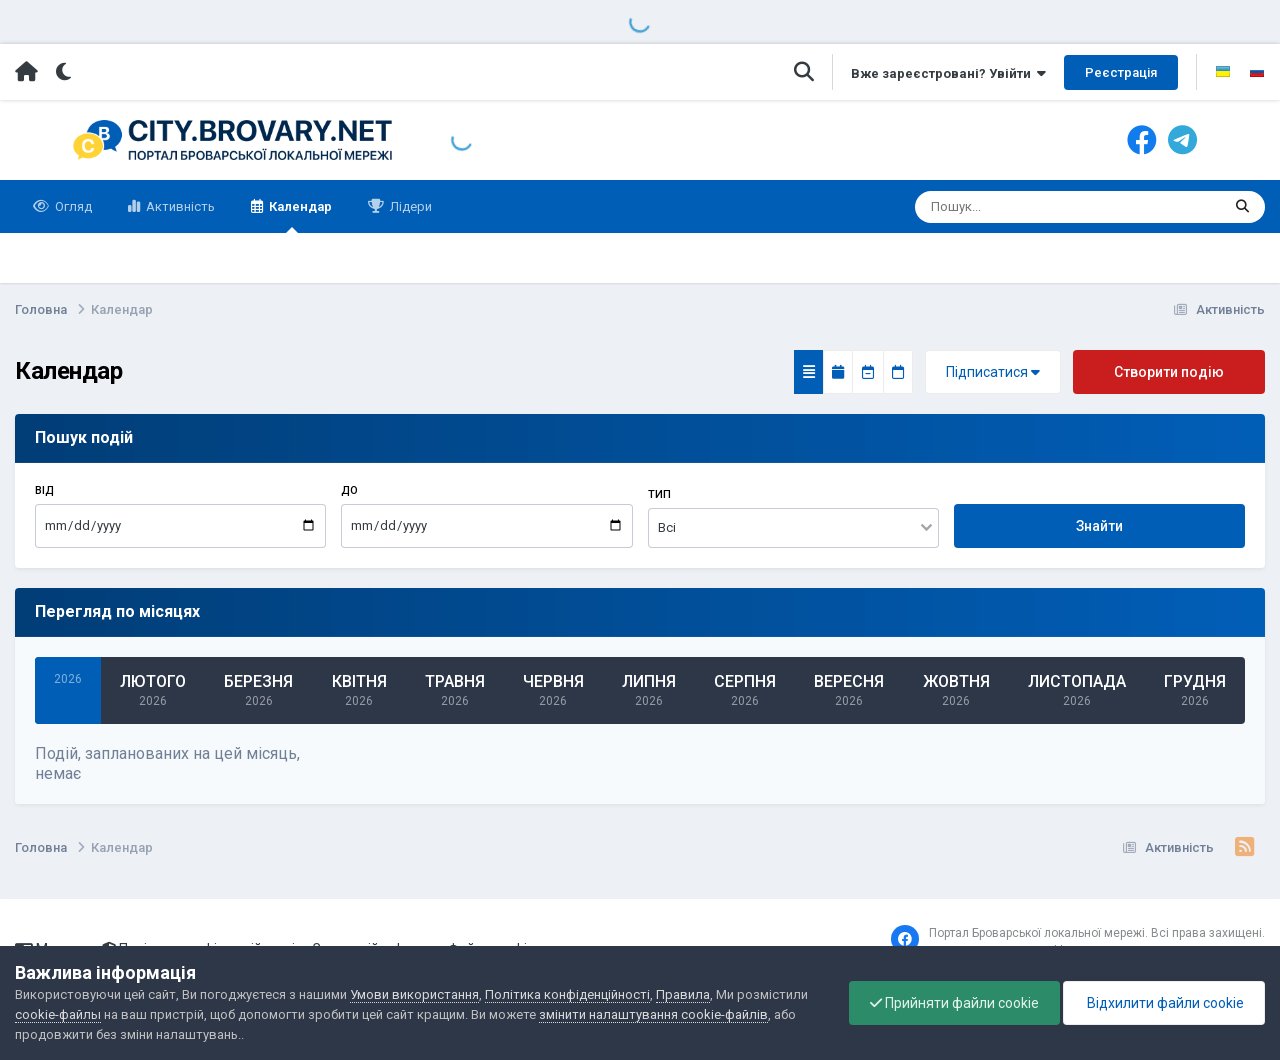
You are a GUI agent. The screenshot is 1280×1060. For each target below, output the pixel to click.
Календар (299, 216)
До (349, 490)
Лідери (409, 206)
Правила (683, 994)
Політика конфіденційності (567, 994)
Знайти (1099, 526)
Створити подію (1169, 372)
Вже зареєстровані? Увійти (948, 73)
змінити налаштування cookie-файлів (653, 1014)
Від (44, 490)
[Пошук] (1008, 207)
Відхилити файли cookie (1164, 1003)
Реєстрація (1121, 72)
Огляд (72, 206)
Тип (659, 494)
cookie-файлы (58, 1014)
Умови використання (414, 994)
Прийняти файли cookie (954, 1003)
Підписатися (993, 372)
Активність (179, 206)
